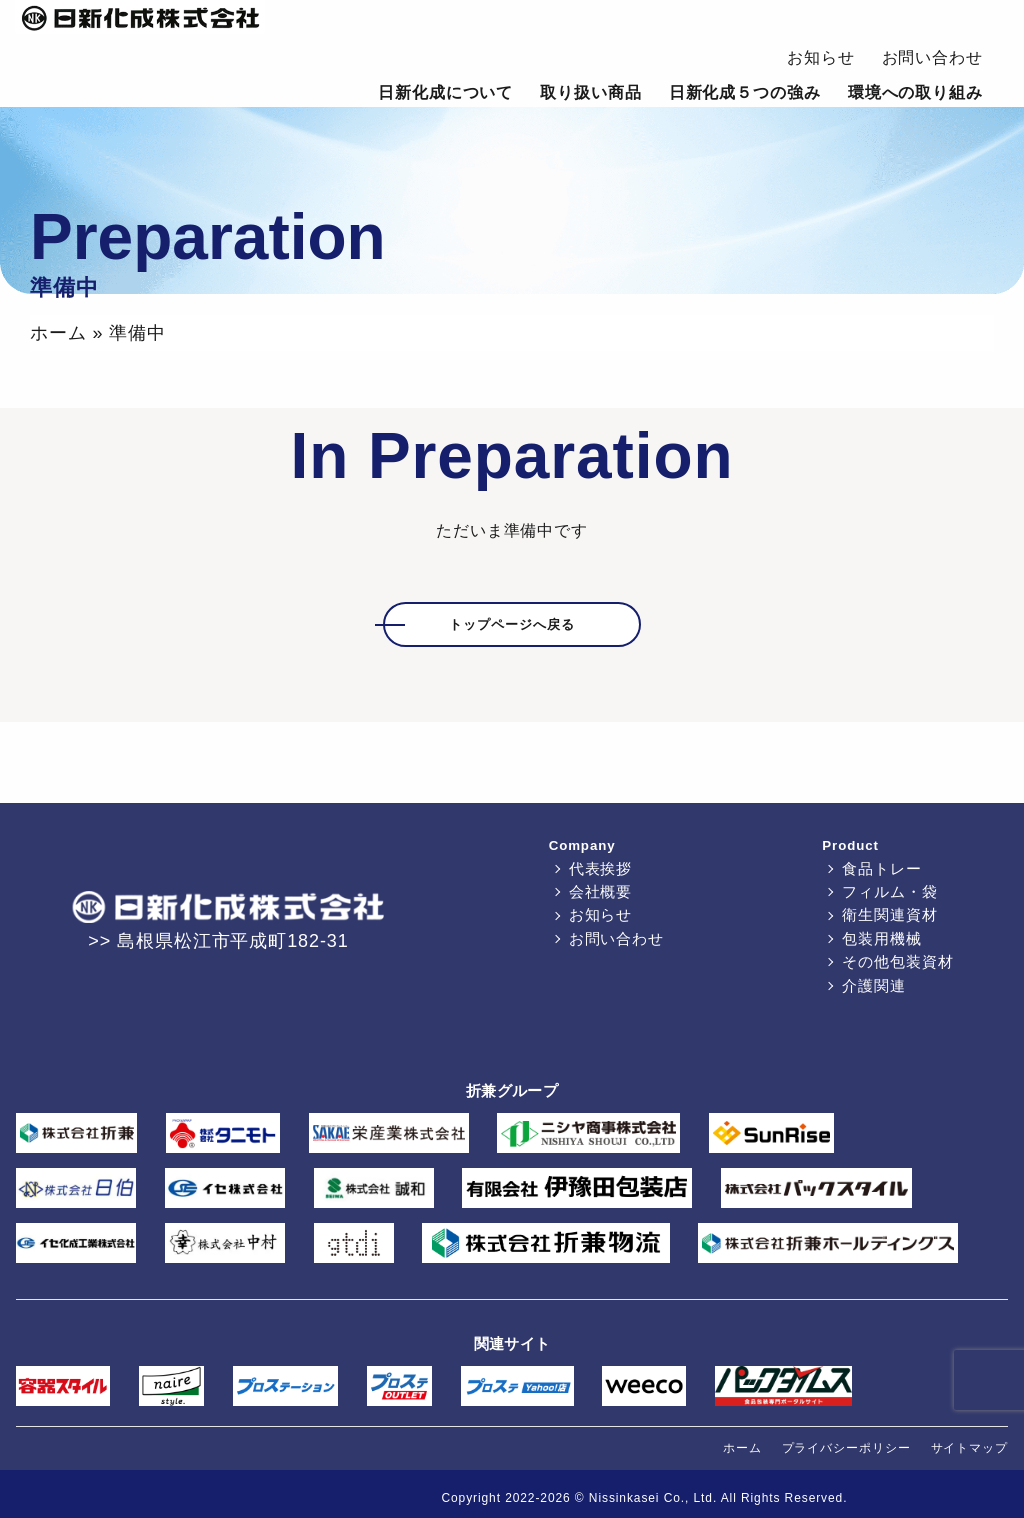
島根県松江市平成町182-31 (233, 941)
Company (582, 845)
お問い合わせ (932, 57)
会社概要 (601, 891)
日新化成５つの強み (745, 92)
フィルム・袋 (889, 891)
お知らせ (821, 57)
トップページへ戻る (511, 624)
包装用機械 (882, 938)
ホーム (58, 333)
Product (850, 845)
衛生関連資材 (889, 914)
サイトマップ (969, 1448)
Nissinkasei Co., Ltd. (653, 1498)
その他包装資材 (897, 961)
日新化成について (445, 92)
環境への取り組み (915, 92)
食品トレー (882, 868)
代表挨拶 (601, 868)
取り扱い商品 (590, 92)
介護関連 (874, 985)
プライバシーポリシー (846, 1448)
